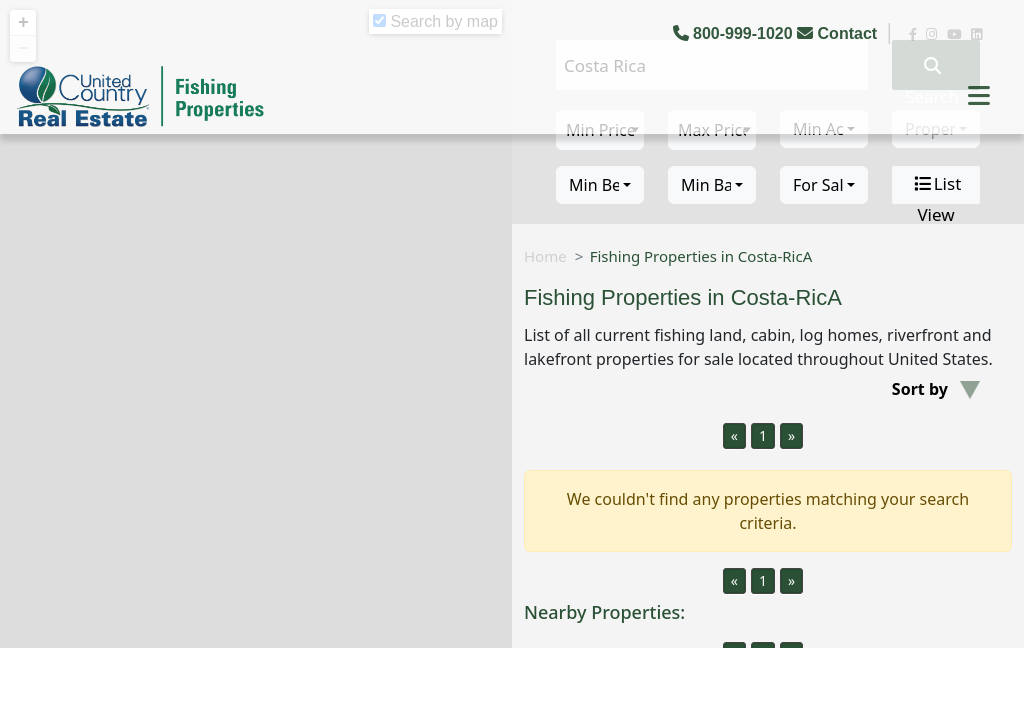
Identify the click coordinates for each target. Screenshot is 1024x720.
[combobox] (600, 185)
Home (545, 256)
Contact (839, 33)
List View (936, 185)
